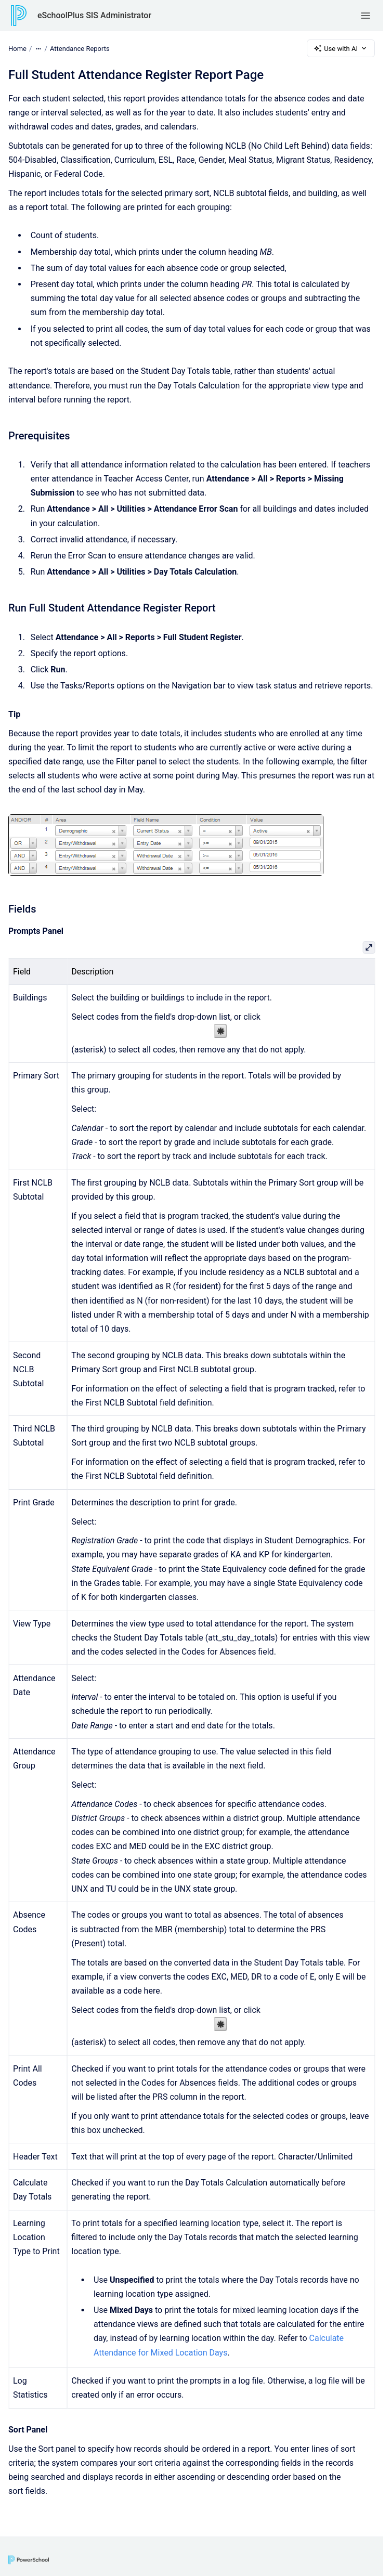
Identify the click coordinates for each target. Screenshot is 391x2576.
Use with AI (341, 48)
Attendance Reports (80, 48)
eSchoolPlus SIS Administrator (94, 15)
